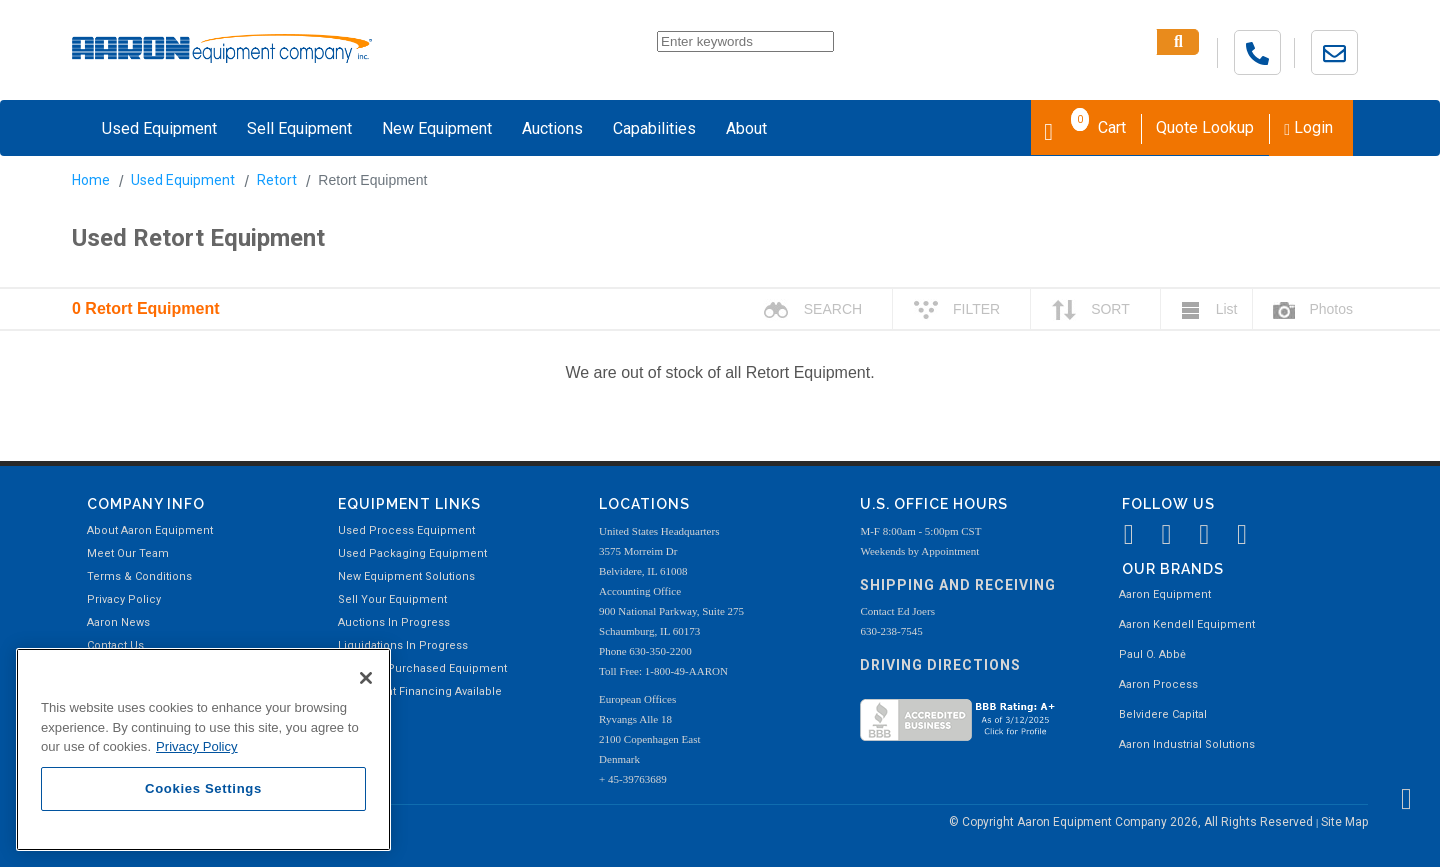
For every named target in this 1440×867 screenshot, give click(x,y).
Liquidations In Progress (403, 645)
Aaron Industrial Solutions (1187, 744)
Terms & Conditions (139, 576)
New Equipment (437, 128)
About (746, 128)
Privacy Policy (124, 599)
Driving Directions (940, 665)
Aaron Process (1158, 684)
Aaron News (118, 622)
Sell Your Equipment (392, 599)
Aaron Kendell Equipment (1187, 624)
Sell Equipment (299, 128)
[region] (203, 749)
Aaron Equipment (1165, 594)
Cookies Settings (203, 788)
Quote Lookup (1205, 127)
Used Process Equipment (406, 530)
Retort (277, 180)
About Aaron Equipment (150, 530)
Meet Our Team (128, 553)
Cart (1085, 126)
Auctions (552, 128)
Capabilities (654, 128)
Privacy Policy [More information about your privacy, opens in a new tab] (197, 746)
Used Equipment (159, 128)
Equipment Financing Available (420, 691)
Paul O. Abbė (1152, 654)
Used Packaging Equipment (412, 553)
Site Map (1344, 822)
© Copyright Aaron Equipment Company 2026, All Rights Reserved (1132, 822)
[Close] (366, 678)
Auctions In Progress (394, 622)
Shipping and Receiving (958, 585)
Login (1308, 127)
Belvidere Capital (1163, 714)
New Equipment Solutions (406, 576)
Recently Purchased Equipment (422, 668)
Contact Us (115, 645)
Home (91, 180)
